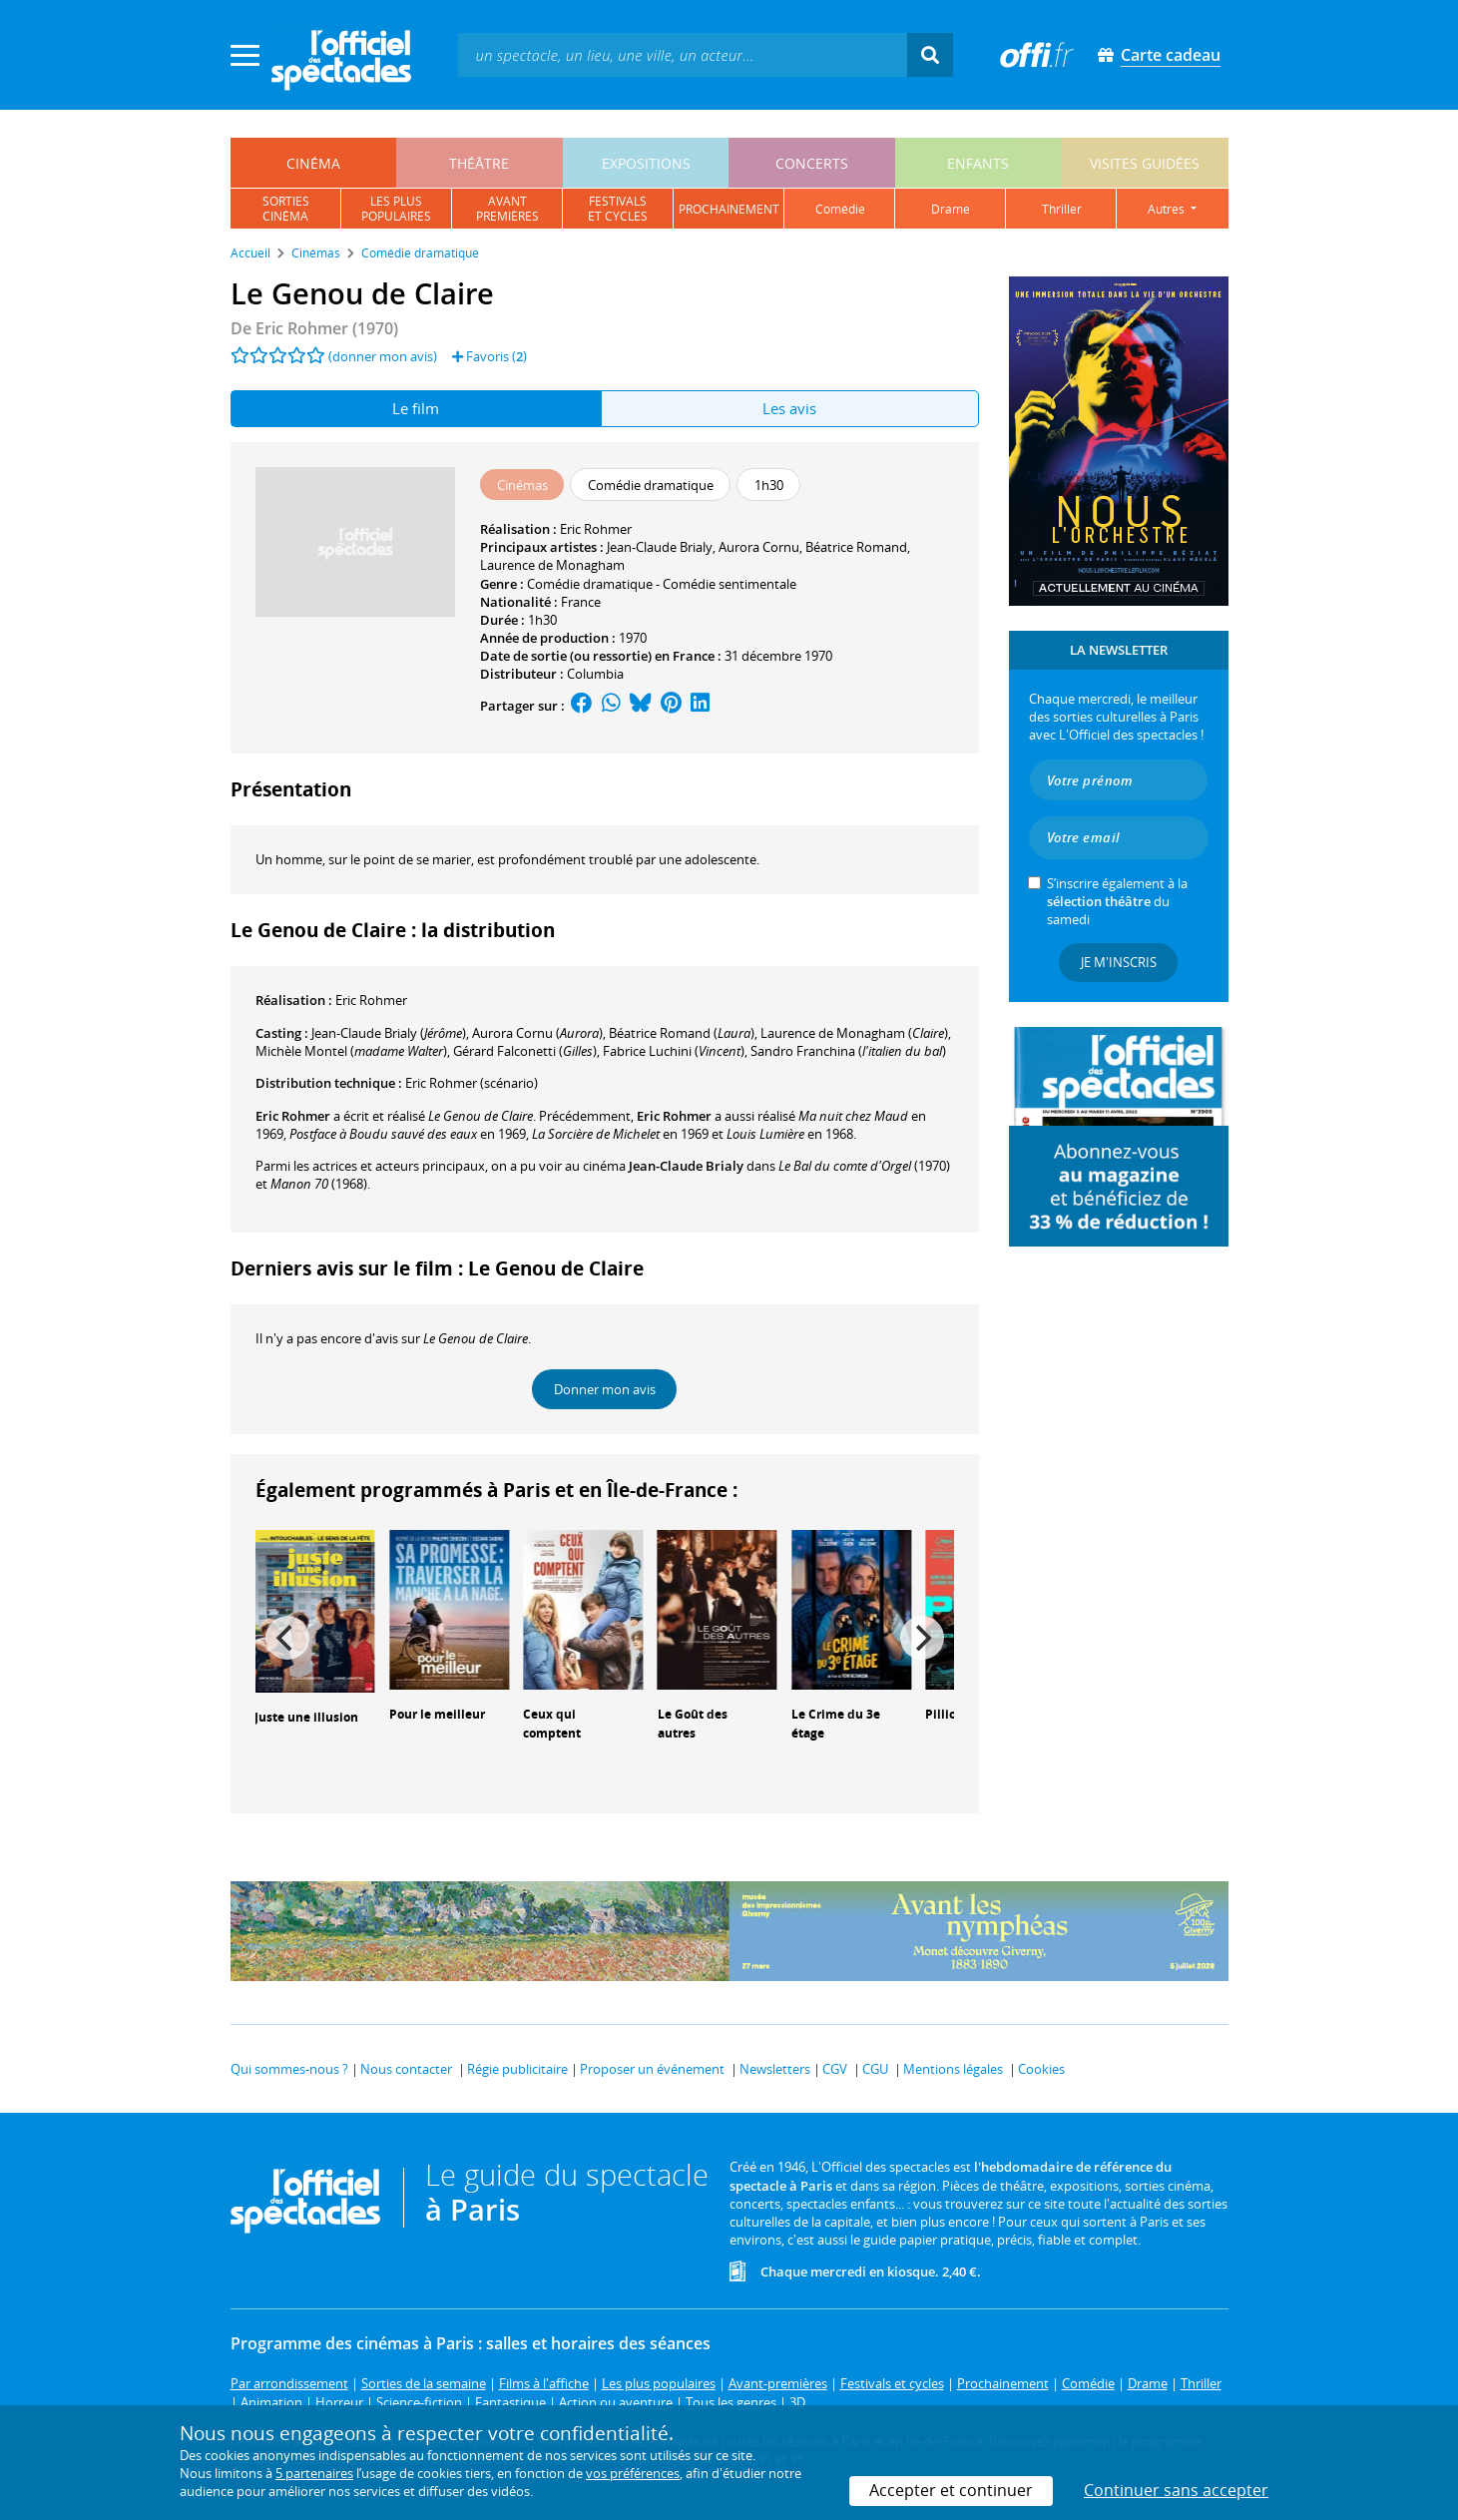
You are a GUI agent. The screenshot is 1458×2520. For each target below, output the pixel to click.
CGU (875, 2069)
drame (950, 209)
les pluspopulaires (396, 209)
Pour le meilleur (437, 1714)
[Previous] (287, 1638)
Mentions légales (953, 2069)
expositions (646, 163)
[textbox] (682, 54)
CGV (834, 2069)
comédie (840, 209)
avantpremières (507, 209)
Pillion (944, 1714)
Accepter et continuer (951, 2490)
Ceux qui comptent (552, 1724)
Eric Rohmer (596, 529)
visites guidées (1145, 163)
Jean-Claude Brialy (660, 547)
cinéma (313, 163)
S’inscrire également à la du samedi (1117, 901)
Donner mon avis (605, 1389)
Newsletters (774, 2069)
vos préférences (633, 2473)
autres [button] (1168, 209)
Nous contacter (406, 2069)
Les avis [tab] (789, 408)
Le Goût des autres (693, 1724)
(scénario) (471, 1083)
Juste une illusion (306, 1717)
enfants (978, 163)
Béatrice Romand (856, 547)
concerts (811, 163)
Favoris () (489, 356)
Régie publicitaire (517, 2069)
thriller (1062, 209)
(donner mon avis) (382, 356)
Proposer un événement (652, 2069)
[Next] (922, 1638)
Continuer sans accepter (1176, 2490)
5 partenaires (314, 2473)
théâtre (479, 163)
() (388, 1033)
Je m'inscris (1119, 962)
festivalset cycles (618, 209)
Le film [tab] (415, 408)
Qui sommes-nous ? (289, 2069)
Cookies (1041, 2069)
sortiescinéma (285, 209)
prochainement (729, 209)
